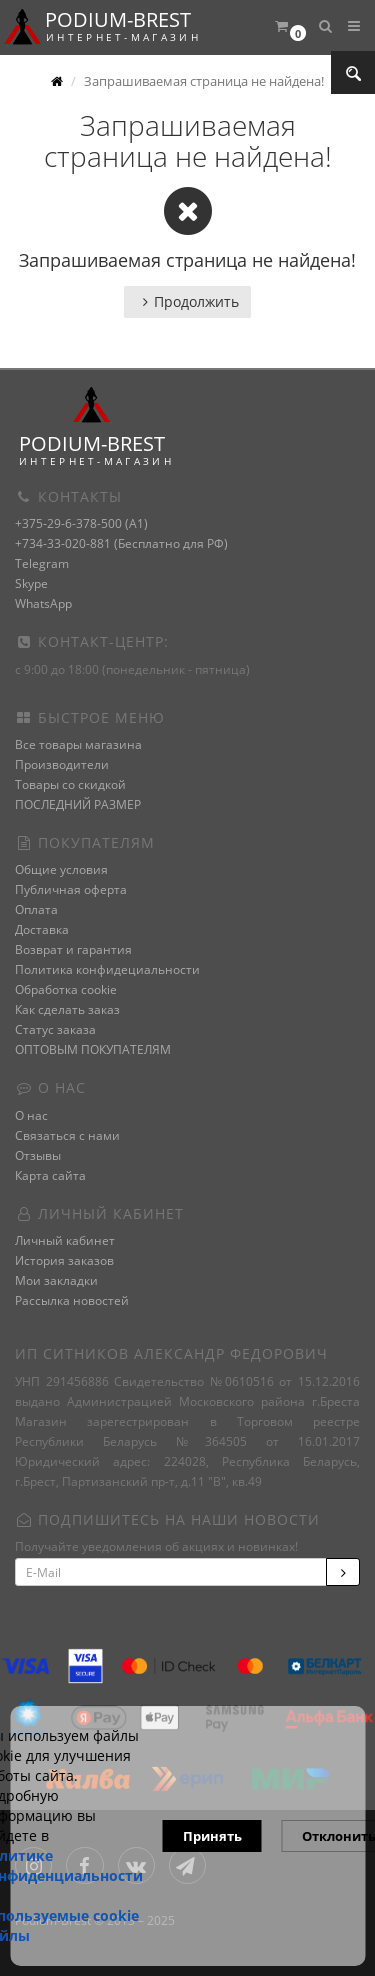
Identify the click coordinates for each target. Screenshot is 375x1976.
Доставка (42, 929)
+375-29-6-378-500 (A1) (81, 523)
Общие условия (61, 869)
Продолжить (187, 301)
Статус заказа (55, 1029)
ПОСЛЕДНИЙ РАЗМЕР (78, 804)
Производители (62, 764)
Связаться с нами (67, 1135)
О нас (31, 1115)
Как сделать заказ (67, 1009)
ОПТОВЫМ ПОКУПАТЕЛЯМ (93, 1049)
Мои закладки (56, 1280)
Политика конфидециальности (107, 969)
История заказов (64, 1260)
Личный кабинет (65, 1240)
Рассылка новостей (72, 1300)
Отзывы (38, 1155)
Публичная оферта (71, 889)
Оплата (36, 909)
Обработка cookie (66, 989)
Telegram (42, 563)
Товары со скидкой (70, 784)
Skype (31, 583)
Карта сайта (50, 1175)
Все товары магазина (78, 744)
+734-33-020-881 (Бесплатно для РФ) (121, 543)
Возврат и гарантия (73, 949)
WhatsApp (43, 603)
